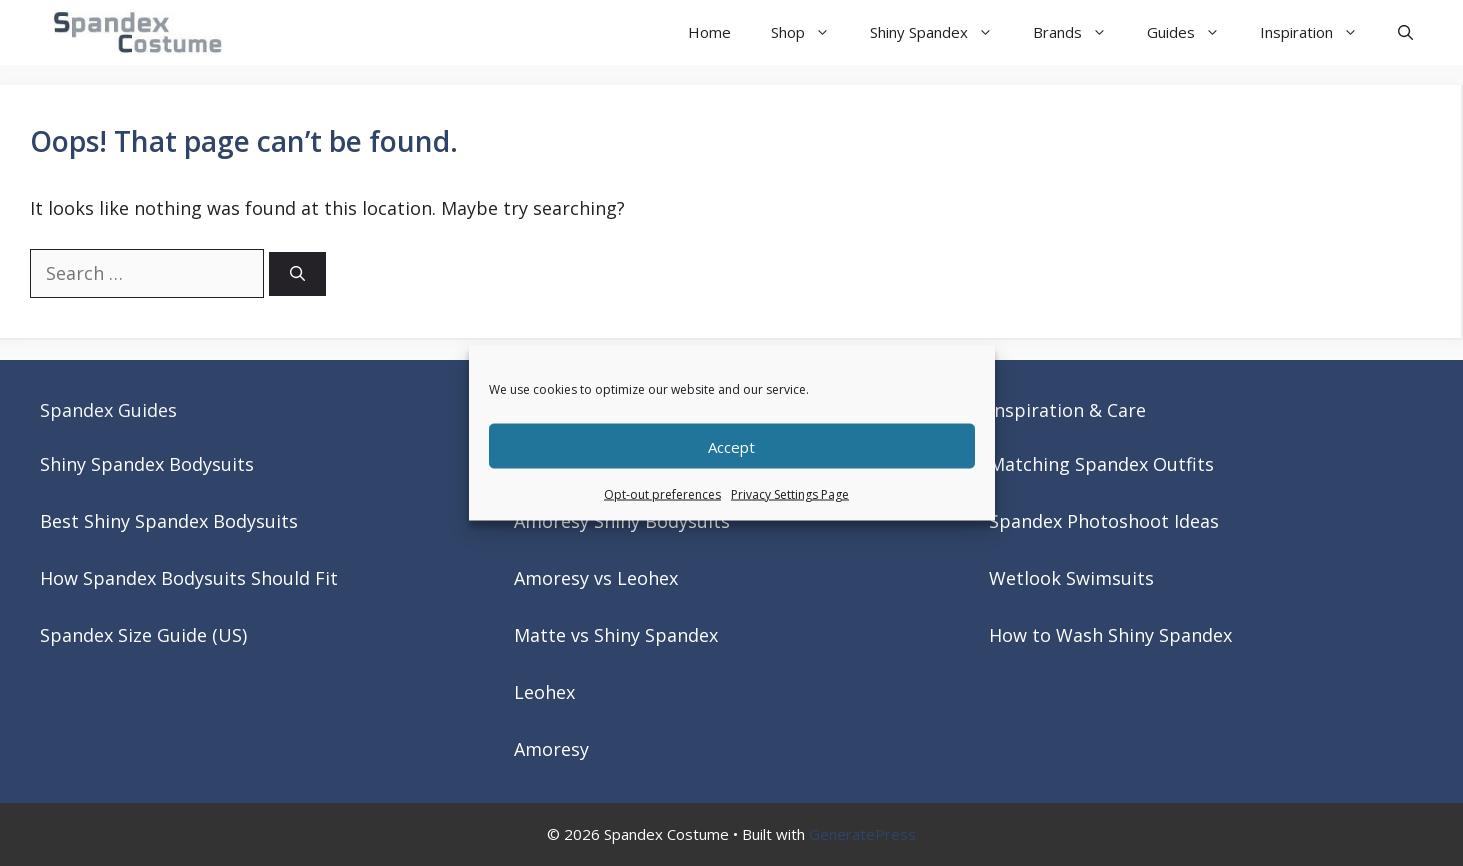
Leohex (544, 692)
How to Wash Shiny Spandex (1110, 635)
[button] (1405, 32)
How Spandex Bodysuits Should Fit (189, 578)
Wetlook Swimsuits (1071, 578)
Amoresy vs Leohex (596, 578)
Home (709, 32)
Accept (731, 446)
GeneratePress (862, 834)
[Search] (297, 274)
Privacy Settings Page (790, 494)
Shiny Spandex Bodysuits (147, 464)
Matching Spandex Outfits (1101, 464)
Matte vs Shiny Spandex (616, 635)
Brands (1080, 32)
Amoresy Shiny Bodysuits (622, 521)
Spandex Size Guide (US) (143, 635)
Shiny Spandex (941, 32)
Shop (810, 32)
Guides (1193, 32)
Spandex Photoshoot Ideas (1104, 521)
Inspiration (1319, 32)
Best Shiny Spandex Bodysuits (169, 521)
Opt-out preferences (662, 494)
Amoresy (551, 749)
